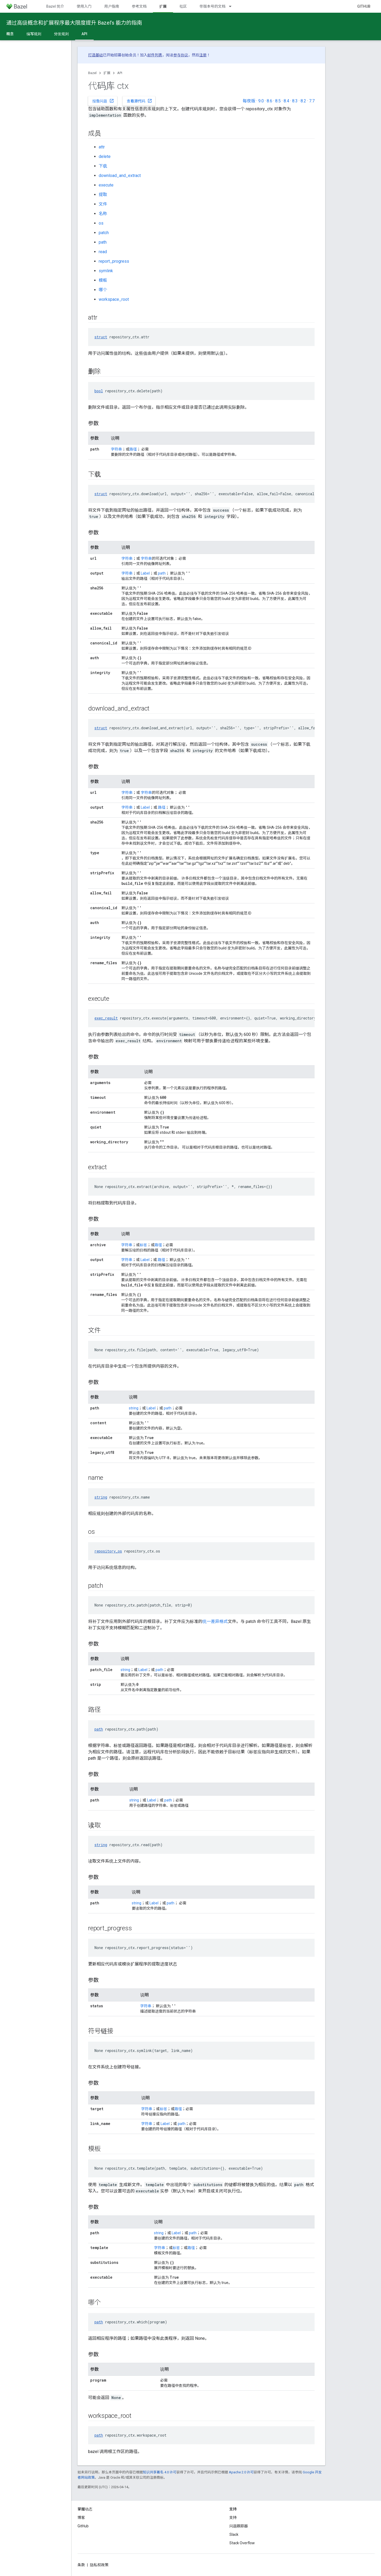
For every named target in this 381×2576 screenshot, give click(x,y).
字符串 (116, 449)
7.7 (312, 100)
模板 (103, 280)
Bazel (92, 73)
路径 (133, 449)
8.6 (269, 100)
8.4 (286, 100)
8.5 (278, 100)
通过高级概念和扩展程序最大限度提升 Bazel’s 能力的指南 (74, 23)
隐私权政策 (99, 2565)
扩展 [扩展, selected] (163, 6)
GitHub (363, 6)
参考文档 (139, 6)
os (101, 223)
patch (104, 232)
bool (98, 390)
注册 (203, 55)
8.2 (303, 100)
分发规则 (61, 34)
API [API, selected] (84, 34)
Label (145, 573)
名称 (103, 213)
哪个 (103, 289)
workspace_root (114, 299)
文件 (103, 204)
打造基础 (95, 55)
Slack (233, 2534)
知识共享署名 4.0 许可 (159, 2472)
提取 (103, 194)
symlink (106, 270)
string (133, 1408)
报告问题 (103, 100)
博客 (81, 2517)
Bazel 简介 (55, 6)
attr (102, 146)
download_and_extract (120, 175)
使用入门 (84, 6)
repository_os (108, 1551)
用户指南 (111, 6)
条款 (81, 2565)
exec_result (106, 1018)
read (103, 251)
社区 (183, 6)
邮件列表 (154, 55)
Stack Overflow (242, 2543)
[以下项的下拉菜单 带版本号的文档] (232, 6)
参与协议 (180, 55)
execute (106, 185)
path (103, 242)
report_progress (114, 261)
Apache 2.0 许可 (241, 2472)
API (119, 73)
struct (100, 336)
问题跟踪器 (238, 2526)
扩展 (106, 73)
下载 (103, 166)
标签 (143, 1245)
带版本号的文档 (212, 6)
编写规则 (33, 34)
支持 (233, 2517)
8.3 (295, 100)
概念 (10, 34)
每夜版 (249, 100)
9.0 (261, 100)
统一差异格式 (215, 1621)
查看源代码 (139, 100)
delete (105, 156)
